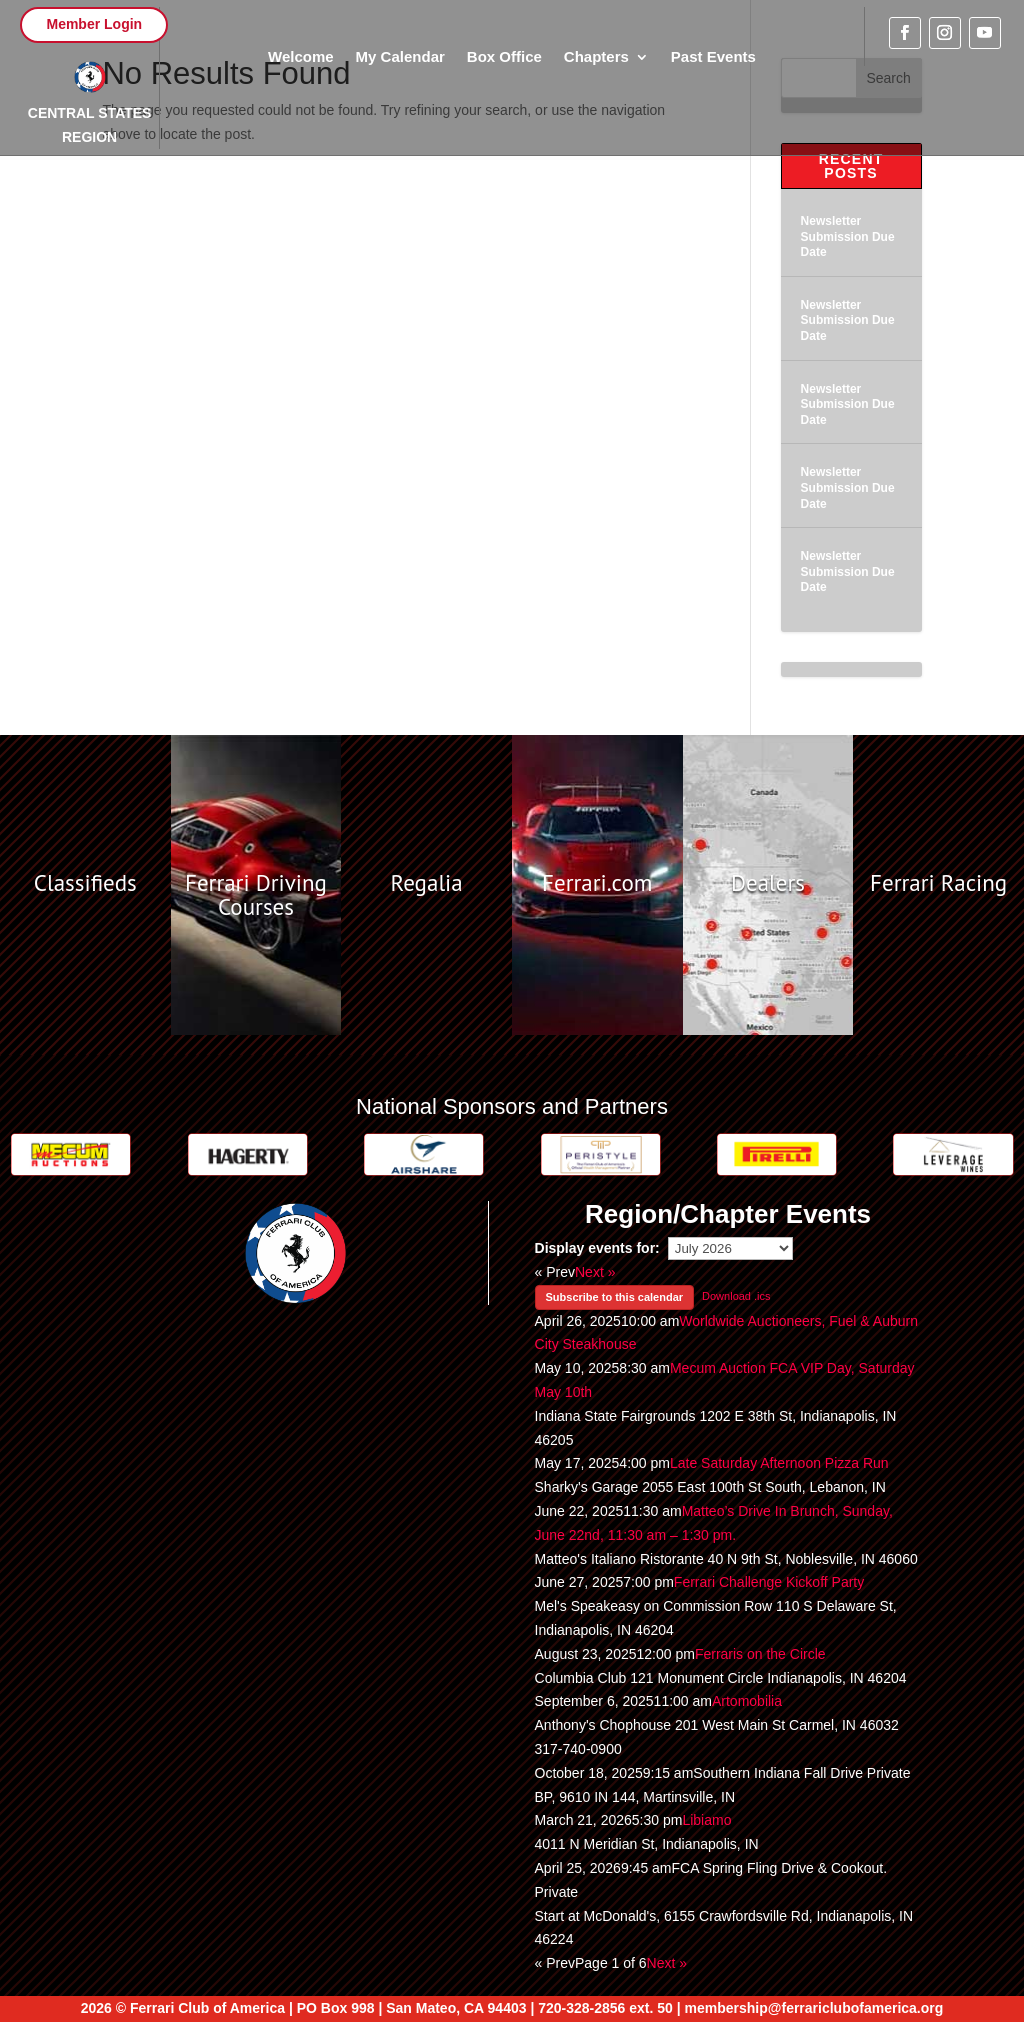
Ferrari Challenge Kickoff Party (769, 1582)
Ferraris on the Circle (760, 1654)
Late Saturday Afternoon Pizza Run (779, 1463)
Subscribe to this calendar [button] (615, 1297)
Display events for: (597, 1248)
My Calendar (400, 57)
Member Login (94, 24)
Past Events (713, 57)
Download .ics (736, 1296)
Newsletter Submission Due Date (848, 236)
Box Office (504, 57)
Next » (595, 1272)
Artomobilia (747, 1701)
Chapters (596, 57)
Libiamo (706, 1820)
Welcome (301, 57)
